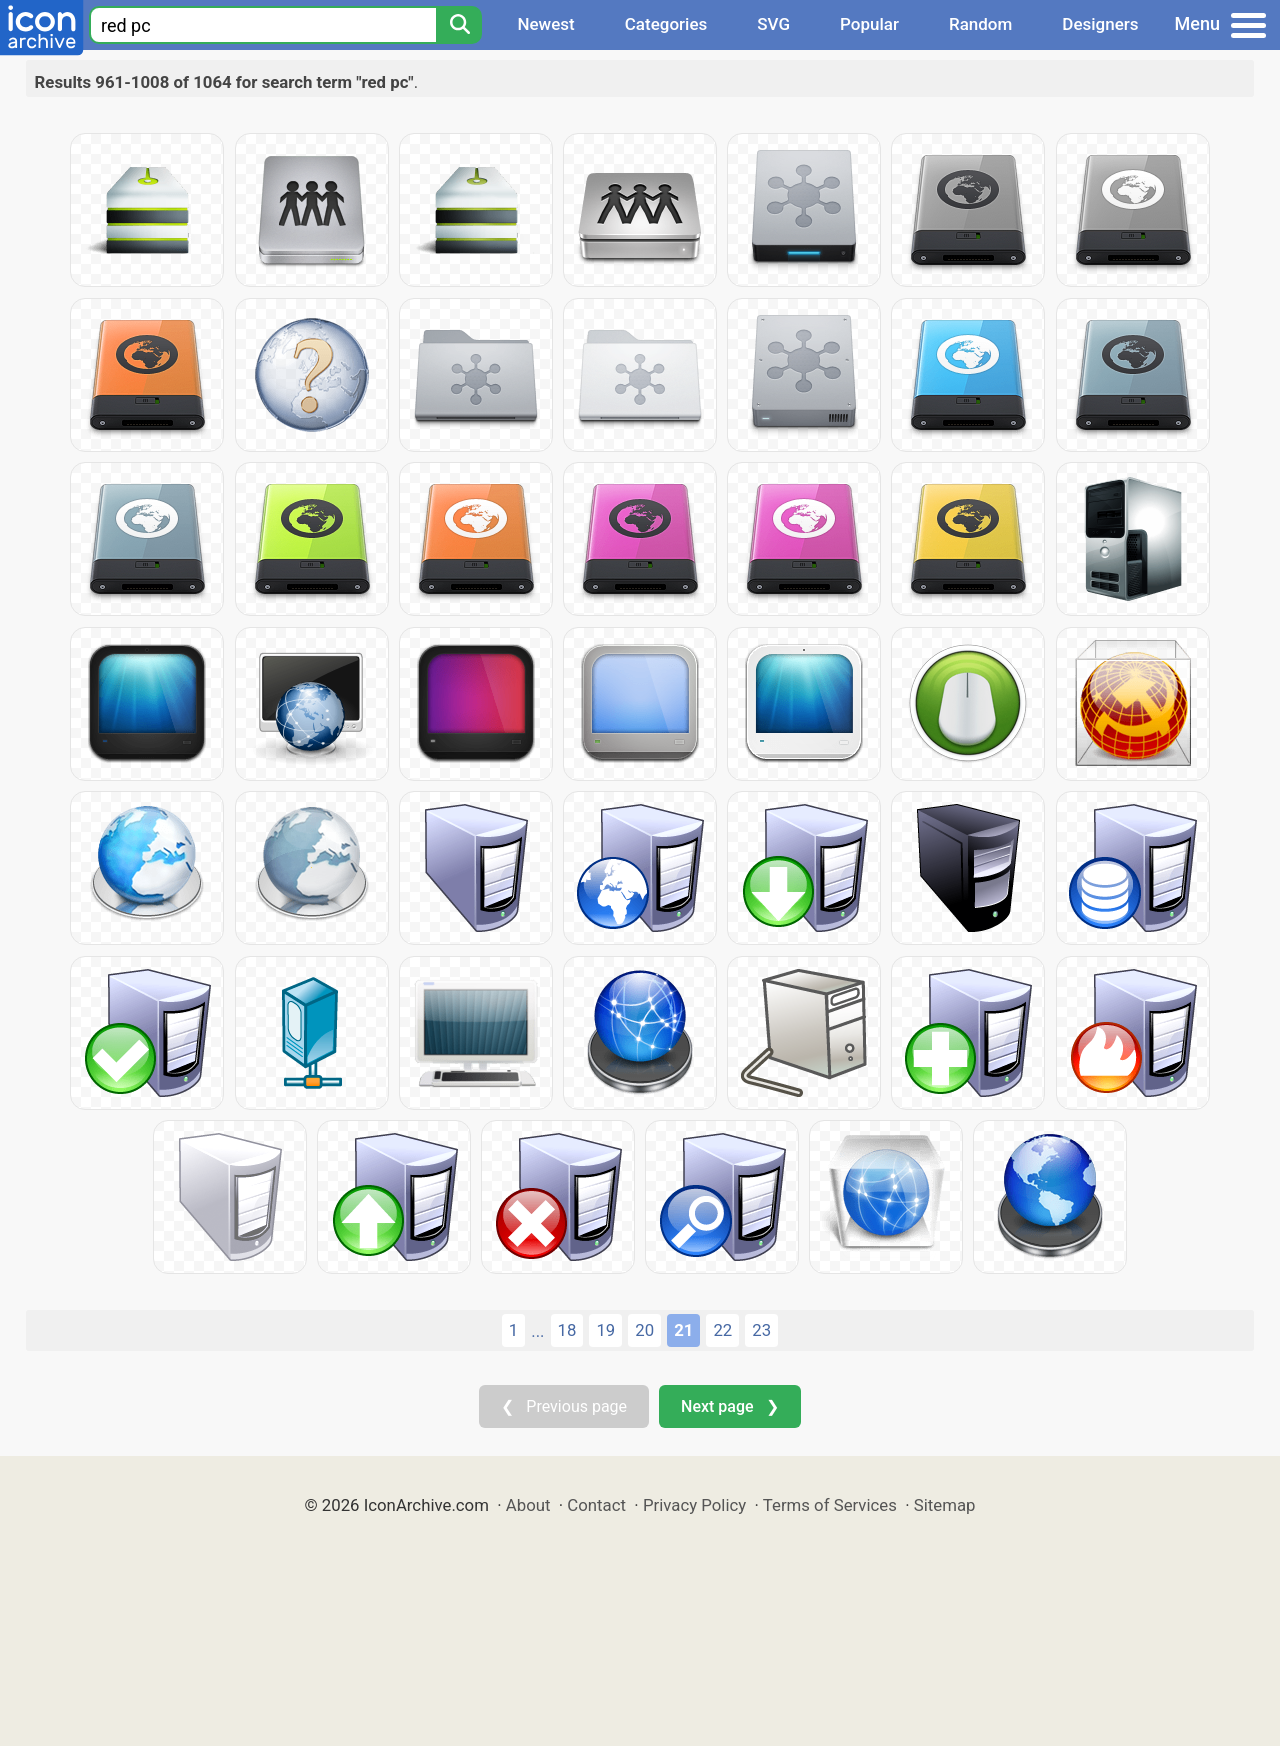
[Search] (459, 25)
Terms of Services (830, 1505)
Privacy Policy (694, 1505)
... (537, 1331)
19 (605, 1330)
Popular (869, 24)
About (528, 1505)
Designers (1100, 24)
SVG (773, 24)
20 (644, 1330)
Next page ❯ (729, 1406)
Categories (666, 24)
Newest (545, 24)
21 (683, 1330)
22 (722, 1330)
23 (761, 1330)
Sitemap (945, 1505)
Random (980, 24)
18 (567, 1330)
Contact (596, 1505)
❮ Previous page (564, 1406)
